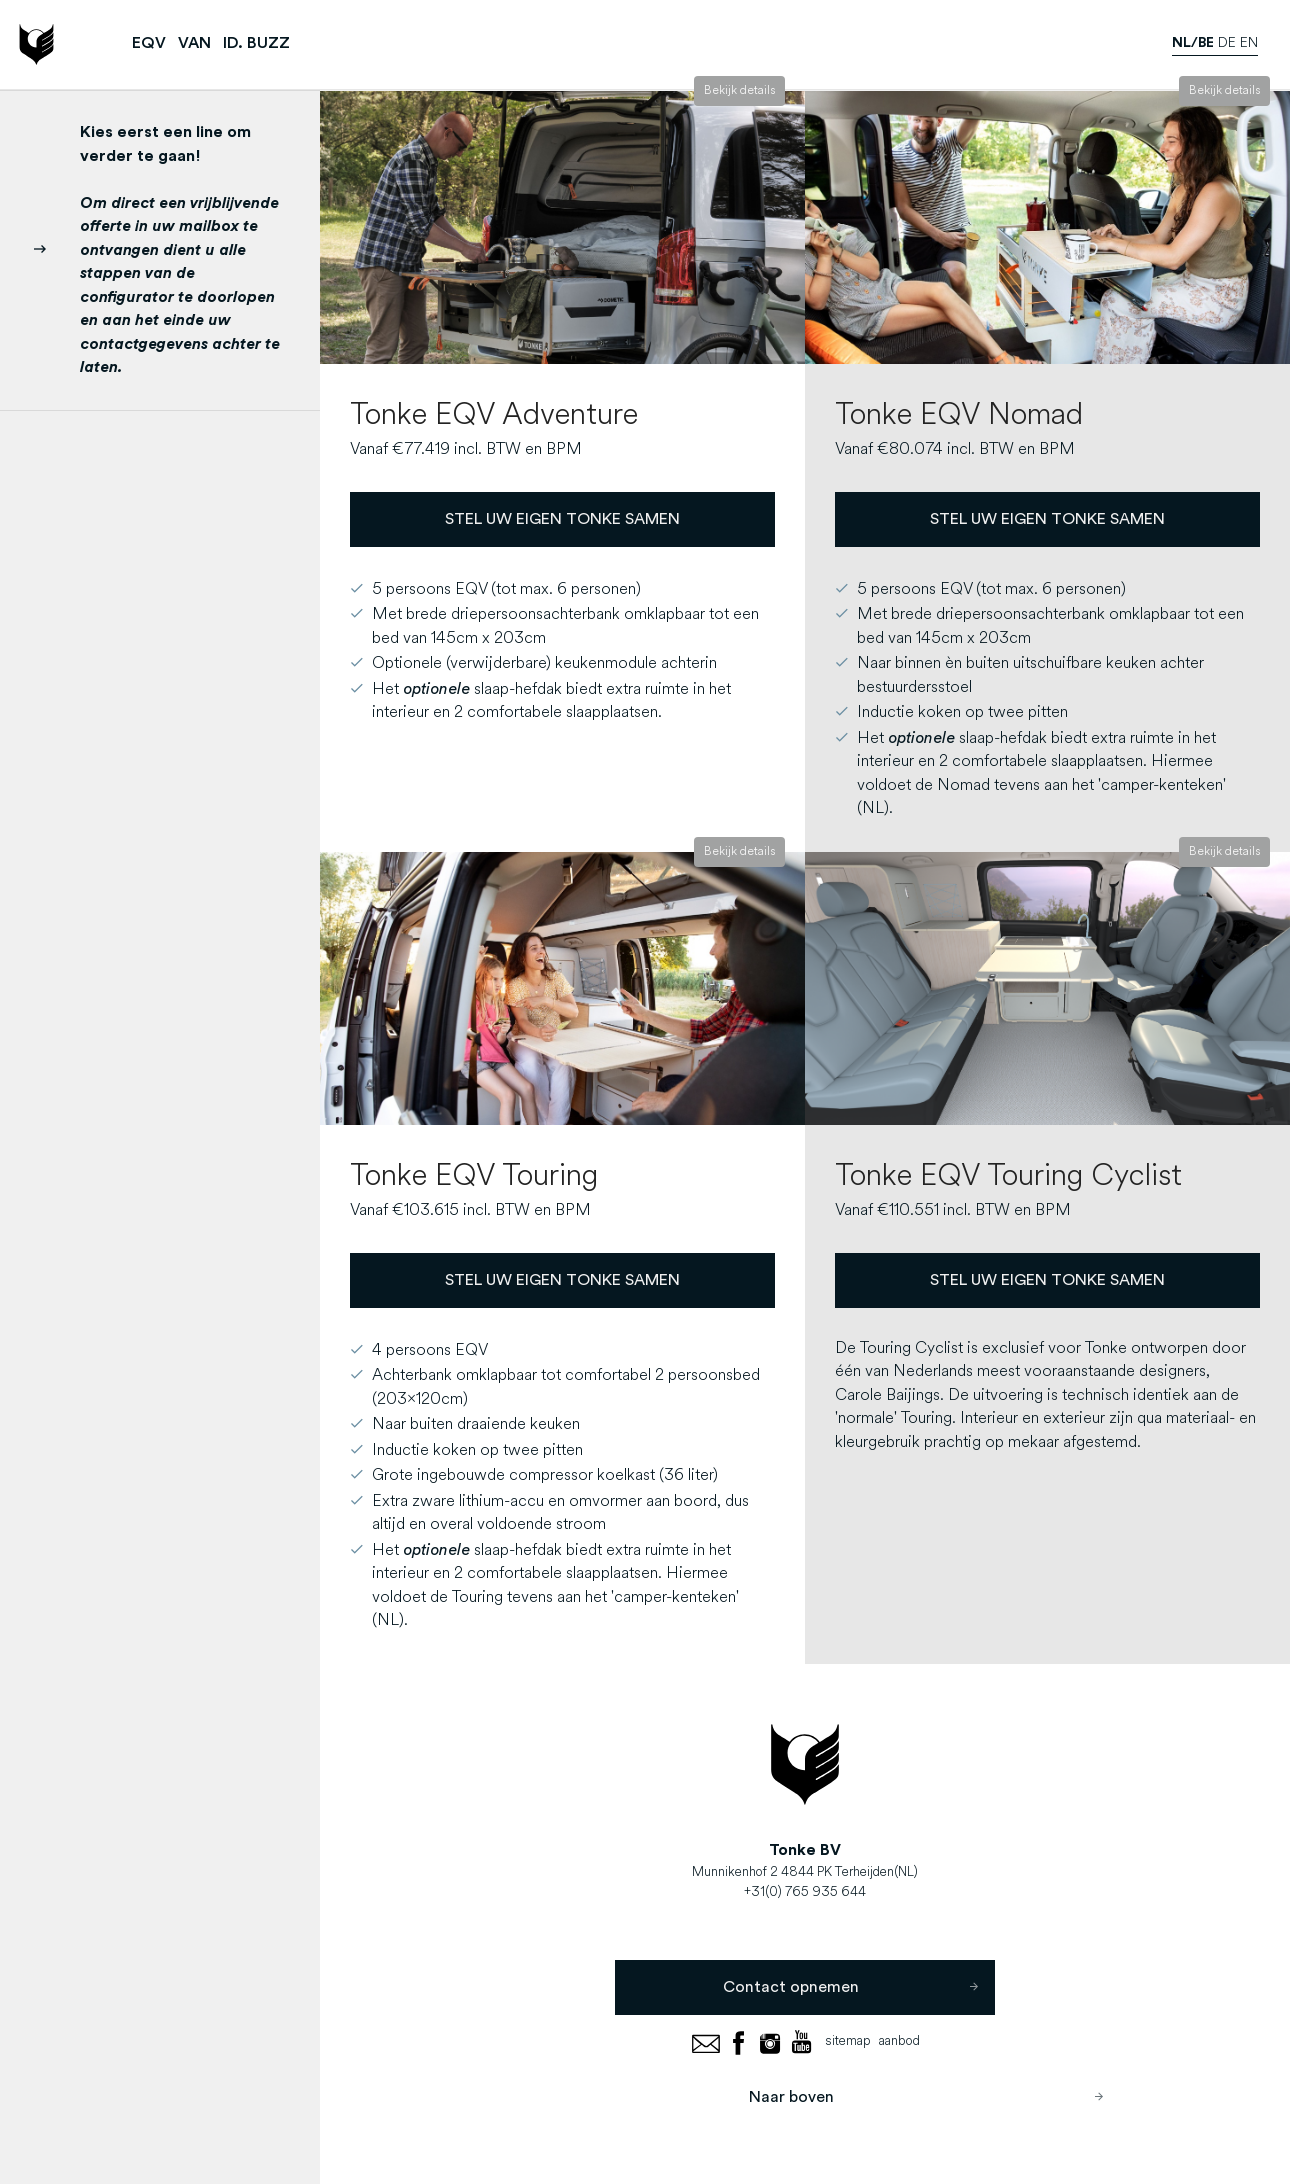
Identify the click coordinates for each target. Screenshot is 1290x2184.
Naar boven (926, 2096)
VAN (194, 43)
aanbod (899, 2041)
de (1227, 43)
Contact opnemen (850, 1987)
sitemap (848, 2041)
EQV (149, 43)
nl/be (1193, 43)
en (1249, 43)
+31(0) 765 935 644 (805, 1892)
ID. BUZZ (256, 43)
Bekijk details (739, 91)
